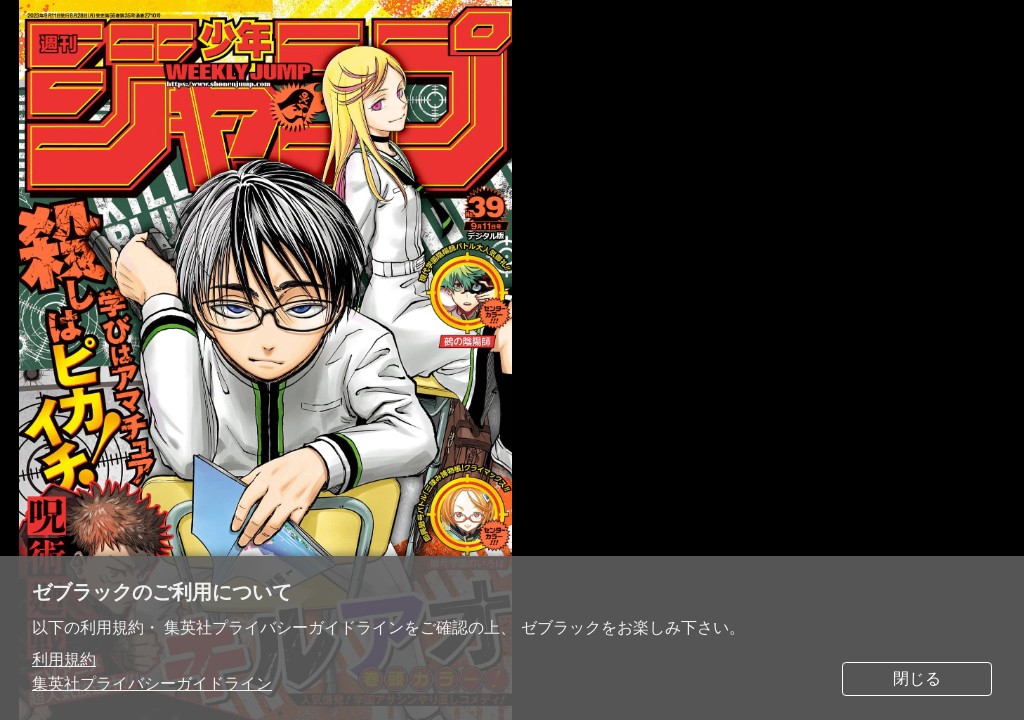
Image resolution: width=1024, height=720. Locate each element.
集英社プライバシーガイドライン (152, 683)
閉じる (917, 678)
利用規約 (64, 659)
